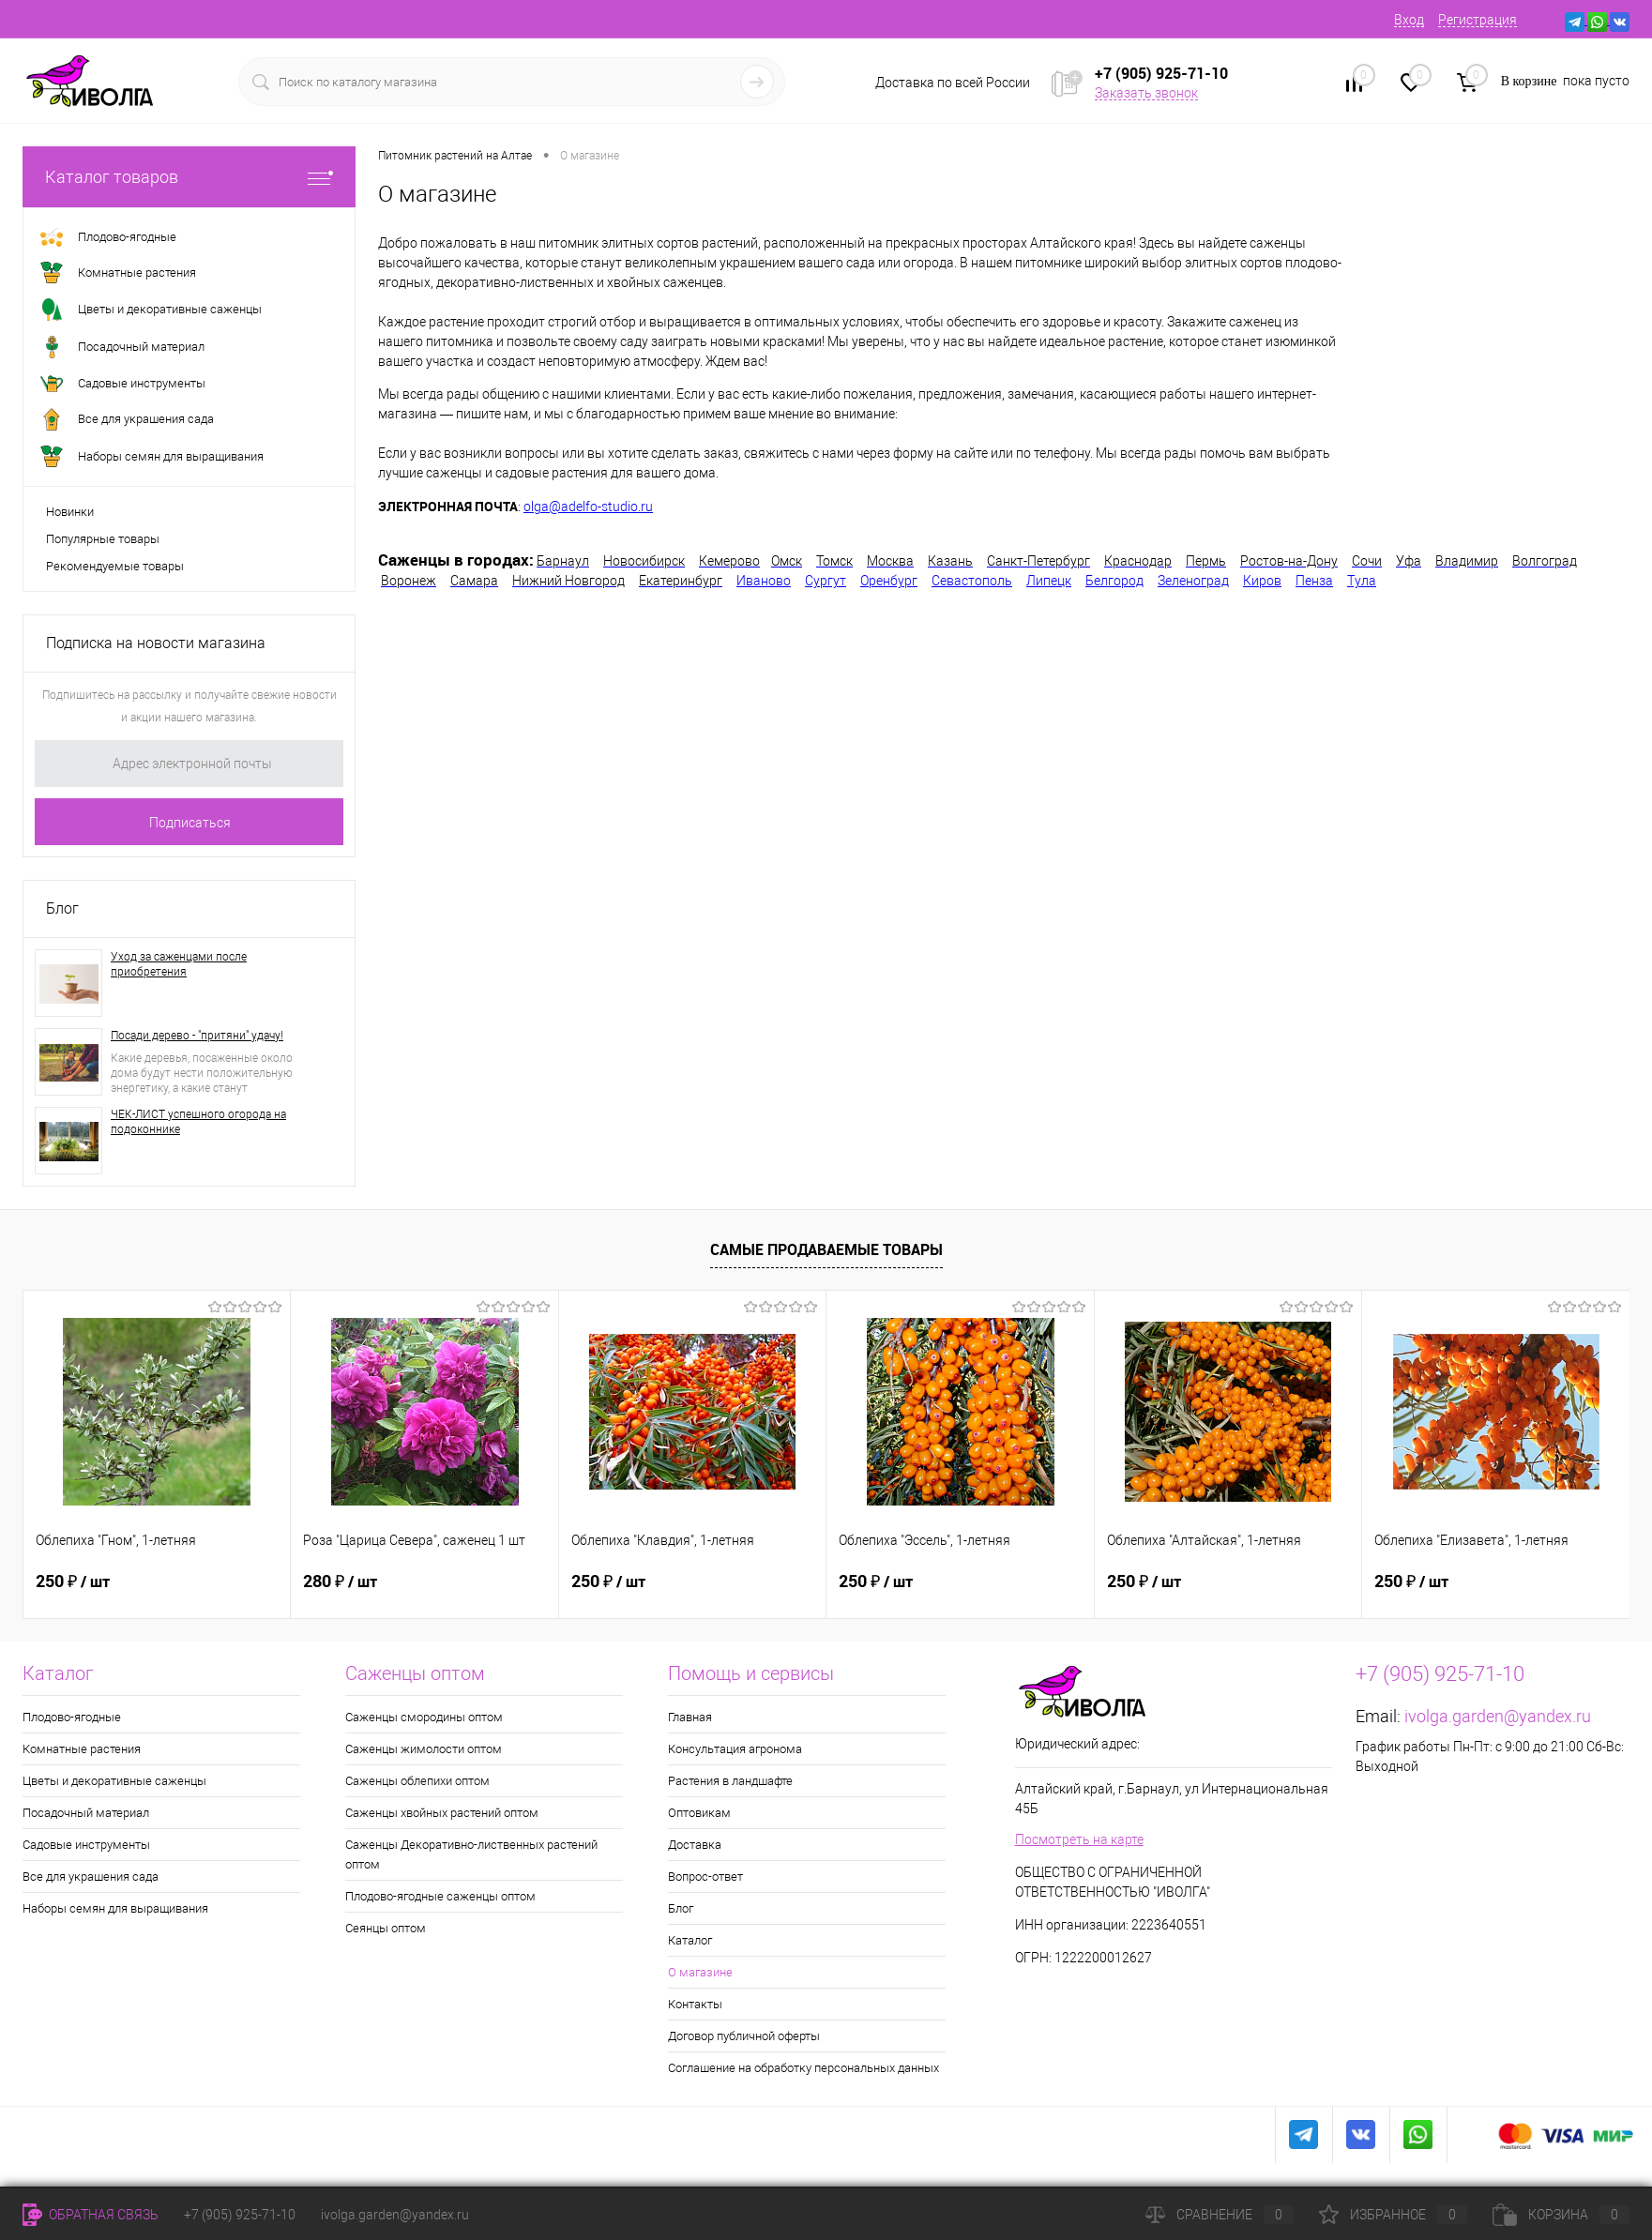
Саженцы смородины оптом (424, 1717)
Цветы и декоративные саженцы (114, 1781)
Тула (1361, 580)
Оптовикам (699, 1813)
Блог (62, 908)
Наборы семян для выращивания (115, 1908)
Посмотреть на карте (1079, 1839)
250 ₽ (73, 1581)
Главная (690, 1717)
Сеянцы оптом (385, 1928)
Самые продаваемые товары (826, 1249)
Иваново (763, 580)
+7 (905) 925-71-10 (240, 2214)
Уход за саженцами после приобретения (179, 964)
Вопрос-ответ (705, 1876)
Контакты (695, 2004)
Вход (1409, 19)
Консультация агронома (735, 1749)
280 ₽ (340, 1581)
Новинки (70, 512)
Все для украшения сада (91, 1876)
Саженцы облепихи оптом (417, 1781)
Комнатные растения (82, 1749)
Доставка (694, 1845)
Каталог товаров (189, 176)
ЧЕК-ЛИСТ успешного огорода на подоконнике (198, 1122)
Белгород (1114, 580)
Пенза (1314, 580)
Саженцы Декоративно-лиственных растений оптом (471, 1854)
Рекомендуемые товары (115, 566)
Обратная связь (91, 2214)
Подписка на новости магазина (155, 643)
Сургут (825, 580)
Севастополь (972, 580)
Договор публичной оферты (744, 2036)
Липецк (1048, 580)
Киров (1262, 580)
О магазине (700, 1972)
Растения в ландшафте (730, 1781)
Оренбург (888, 580)
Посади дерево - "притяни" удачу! (197, 1035)
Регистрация (1477, 19)
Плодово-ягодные (72, 1717)
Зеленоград (1193, 580)
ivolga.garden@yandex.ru (1497, 1716)
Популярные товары (102, 539)
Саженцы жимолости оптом (423, 1749)
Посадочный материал (86, 1813)
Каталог (690, 1940)
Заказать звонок (1146, 92)
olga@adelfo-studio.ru (588, 506)
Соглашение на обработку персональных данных (803, 2068)
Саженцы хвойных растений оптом (441, 1813)
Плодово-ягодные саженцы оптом (440, 1896)
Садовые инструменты (86, 1845)
